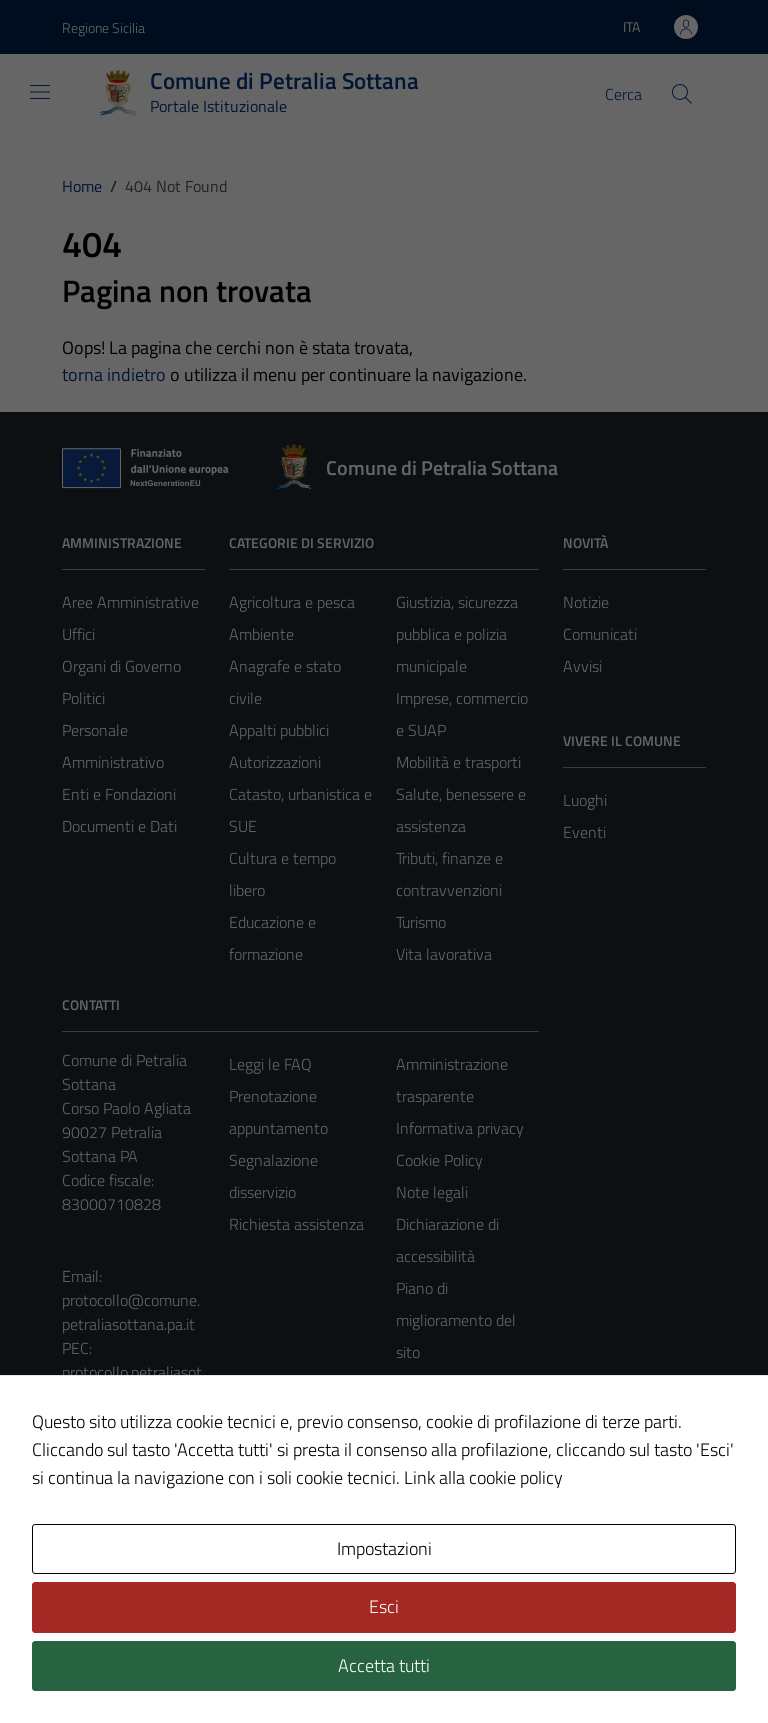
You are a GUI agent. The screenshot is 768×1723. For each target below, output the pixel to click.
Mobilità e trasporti (458, 762)
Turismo (421, 922)
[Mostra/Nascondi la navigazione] (40, 92)
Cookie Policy (439, 1160)
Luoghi (585, 800)
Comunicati (600, 634)
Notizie (586, 602)
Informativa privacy (460, 1128)
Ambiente (261, 634)
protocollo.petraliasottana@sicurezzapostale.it (132, 1396)
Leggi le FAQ (270, 1064)
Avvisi (582, 666)
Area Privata (103, 1565)
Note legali (432, 1192)
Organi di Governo (121, 666)
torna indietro (114, 374)
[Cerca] (682, 94)
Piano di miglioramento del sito (456, 1320)
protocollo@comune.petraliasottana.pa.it (131, 1312)
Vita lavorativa (444, 954)
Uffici (78, 634)
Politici (83, 698)
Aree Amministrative (130, 602)
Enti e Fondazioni (119, 794)
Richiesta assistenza (296, 1224)
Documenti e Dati (119, 826)
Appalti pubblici (279, 730)
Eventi (584, 832)
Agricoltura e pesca (292, 602)
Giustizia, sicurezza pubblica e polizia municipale (457, 634)
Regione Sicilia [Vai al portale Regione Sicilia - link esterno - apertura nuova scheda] (103, 27)
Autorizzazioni (275, 762)
